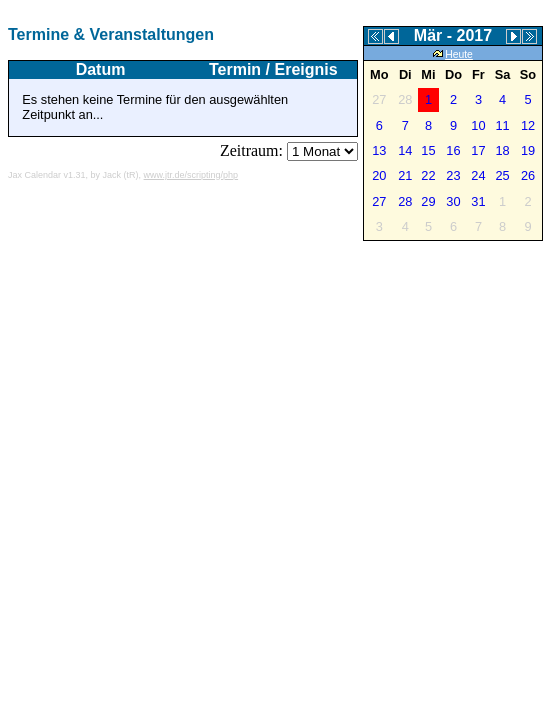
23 (453, 175)
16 (453, 150)
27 (379, 201)
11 (502, 125)
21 (405, 175)
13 (379, 150)
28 (405, 201)
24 (478, 175)
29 (428, 201)
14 (405, 150)
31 (478, 201)
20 (379, 175)
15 (428, 150)
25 (502, 175)
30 (453, 201)
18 (502, 150)
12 (528, 125)
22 (428, 175)
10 (478, 125)
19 (528, 150)
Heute (453, 54)
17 (478, 150)
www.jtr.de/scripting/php (191, 175)
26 (528, 175)
